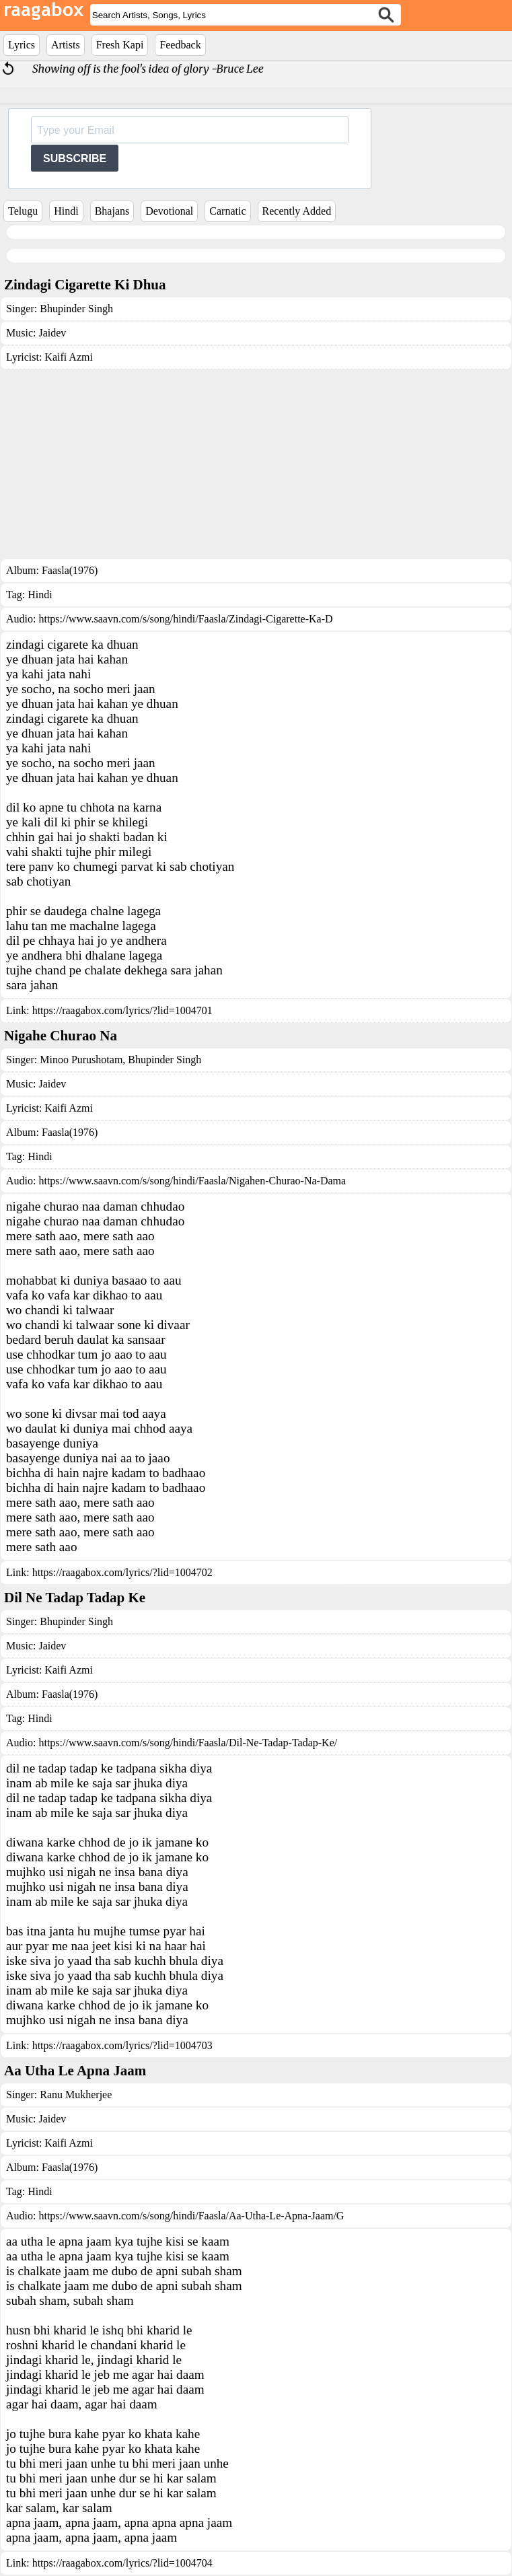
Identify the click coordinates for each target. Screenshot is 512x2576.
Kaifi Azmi (68, 357)
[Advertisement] (256, 464)
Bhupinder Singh (76, 308)
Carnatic (227, 211)
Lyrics (21, 44)
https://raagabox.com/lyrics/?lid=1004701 (122, 1010)
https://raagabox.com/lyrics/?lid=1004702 (122, 1572)
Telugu (23, 211)
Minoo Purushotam (81, 1059)
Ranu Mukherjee (76, 2094)
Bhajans (112, 211)
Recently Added (297, 211)
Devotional (169, 211)
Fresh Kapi (120, 44)
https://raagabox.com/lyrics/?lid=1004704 (122, 2563)
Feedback (179, 44)
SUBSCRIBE (74, 158)
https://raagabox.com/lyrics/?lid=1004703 (122, 2045)
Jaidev (52, 332)
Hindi (66, 211)
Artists (65, 44)
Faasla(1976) (70, 570)
